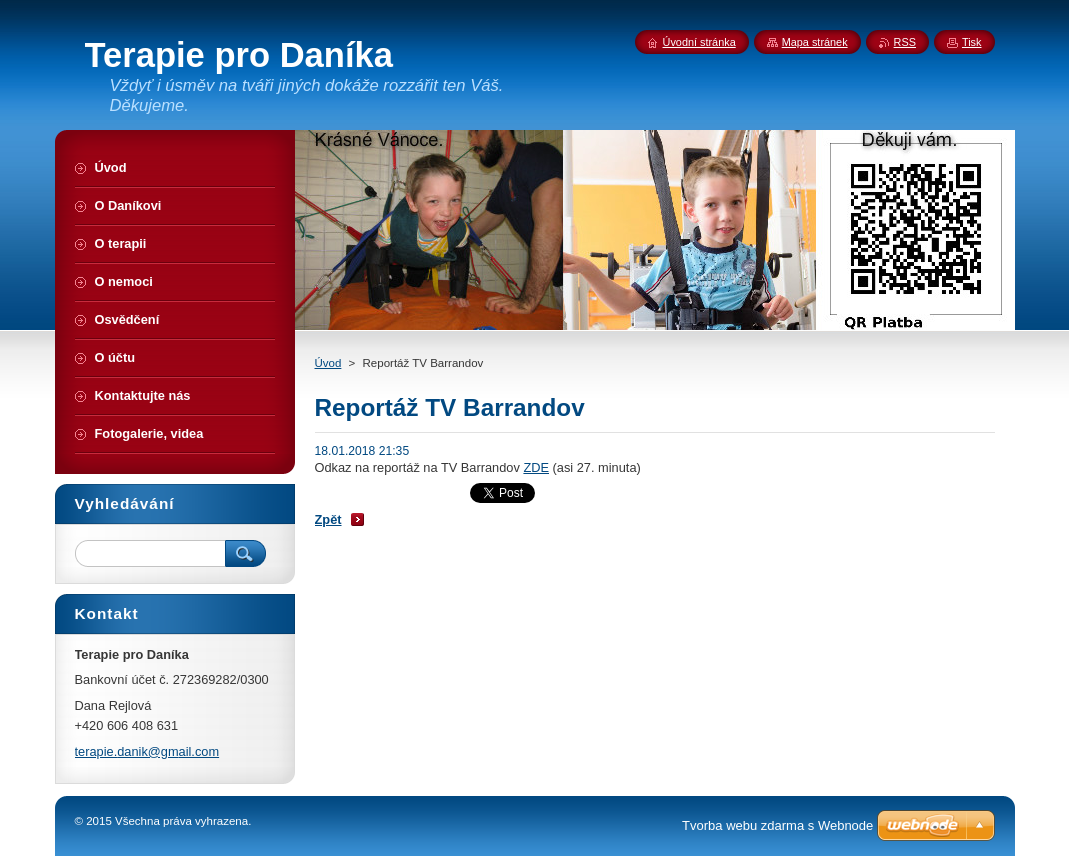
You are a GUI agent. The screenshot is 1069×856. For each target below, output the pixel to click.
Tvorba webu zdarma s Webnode (777, 825)
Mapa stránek (815, 42)
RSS (905, 42)
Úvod (328, 363)
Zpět (328, 519)
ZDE (536, 467)
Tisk (972, 42)
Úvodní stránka (699, 42)
